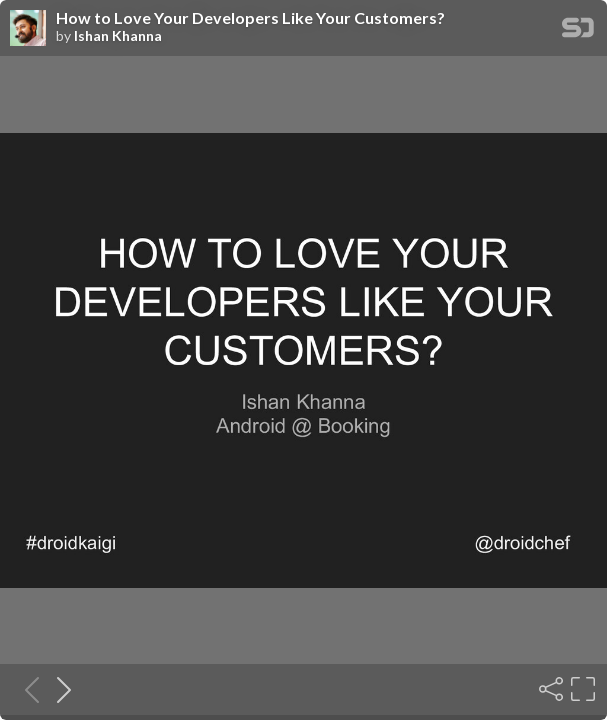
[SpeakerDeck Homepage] (578, 31)
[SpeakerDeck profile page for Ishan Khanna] (28, 29)
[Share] (549, 689)
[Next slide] (58, 689)
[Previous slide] (26, 689)
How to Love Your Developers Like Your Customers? (250, 18)
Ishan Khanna (118, 36)
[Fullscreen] (581, 689)
